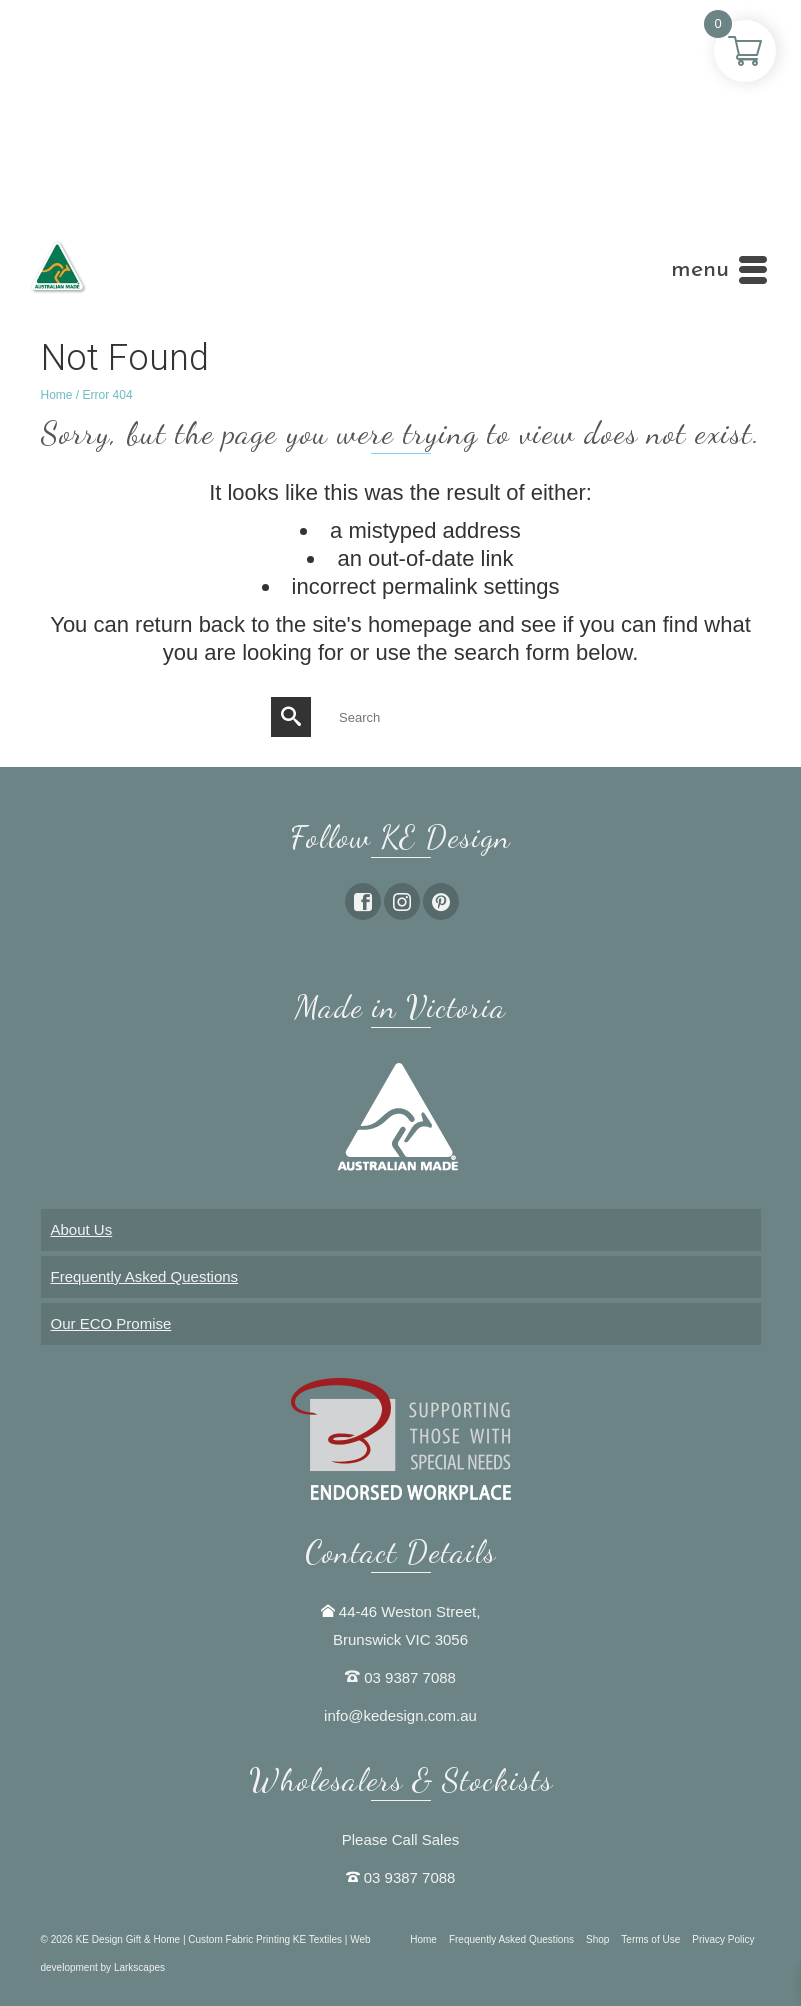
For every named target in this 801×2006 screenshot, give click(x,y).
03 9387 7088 (410, 1677)
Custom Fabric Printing (240, 1939)
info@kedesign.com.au (400, 1715)
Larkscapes (139, 1967)
